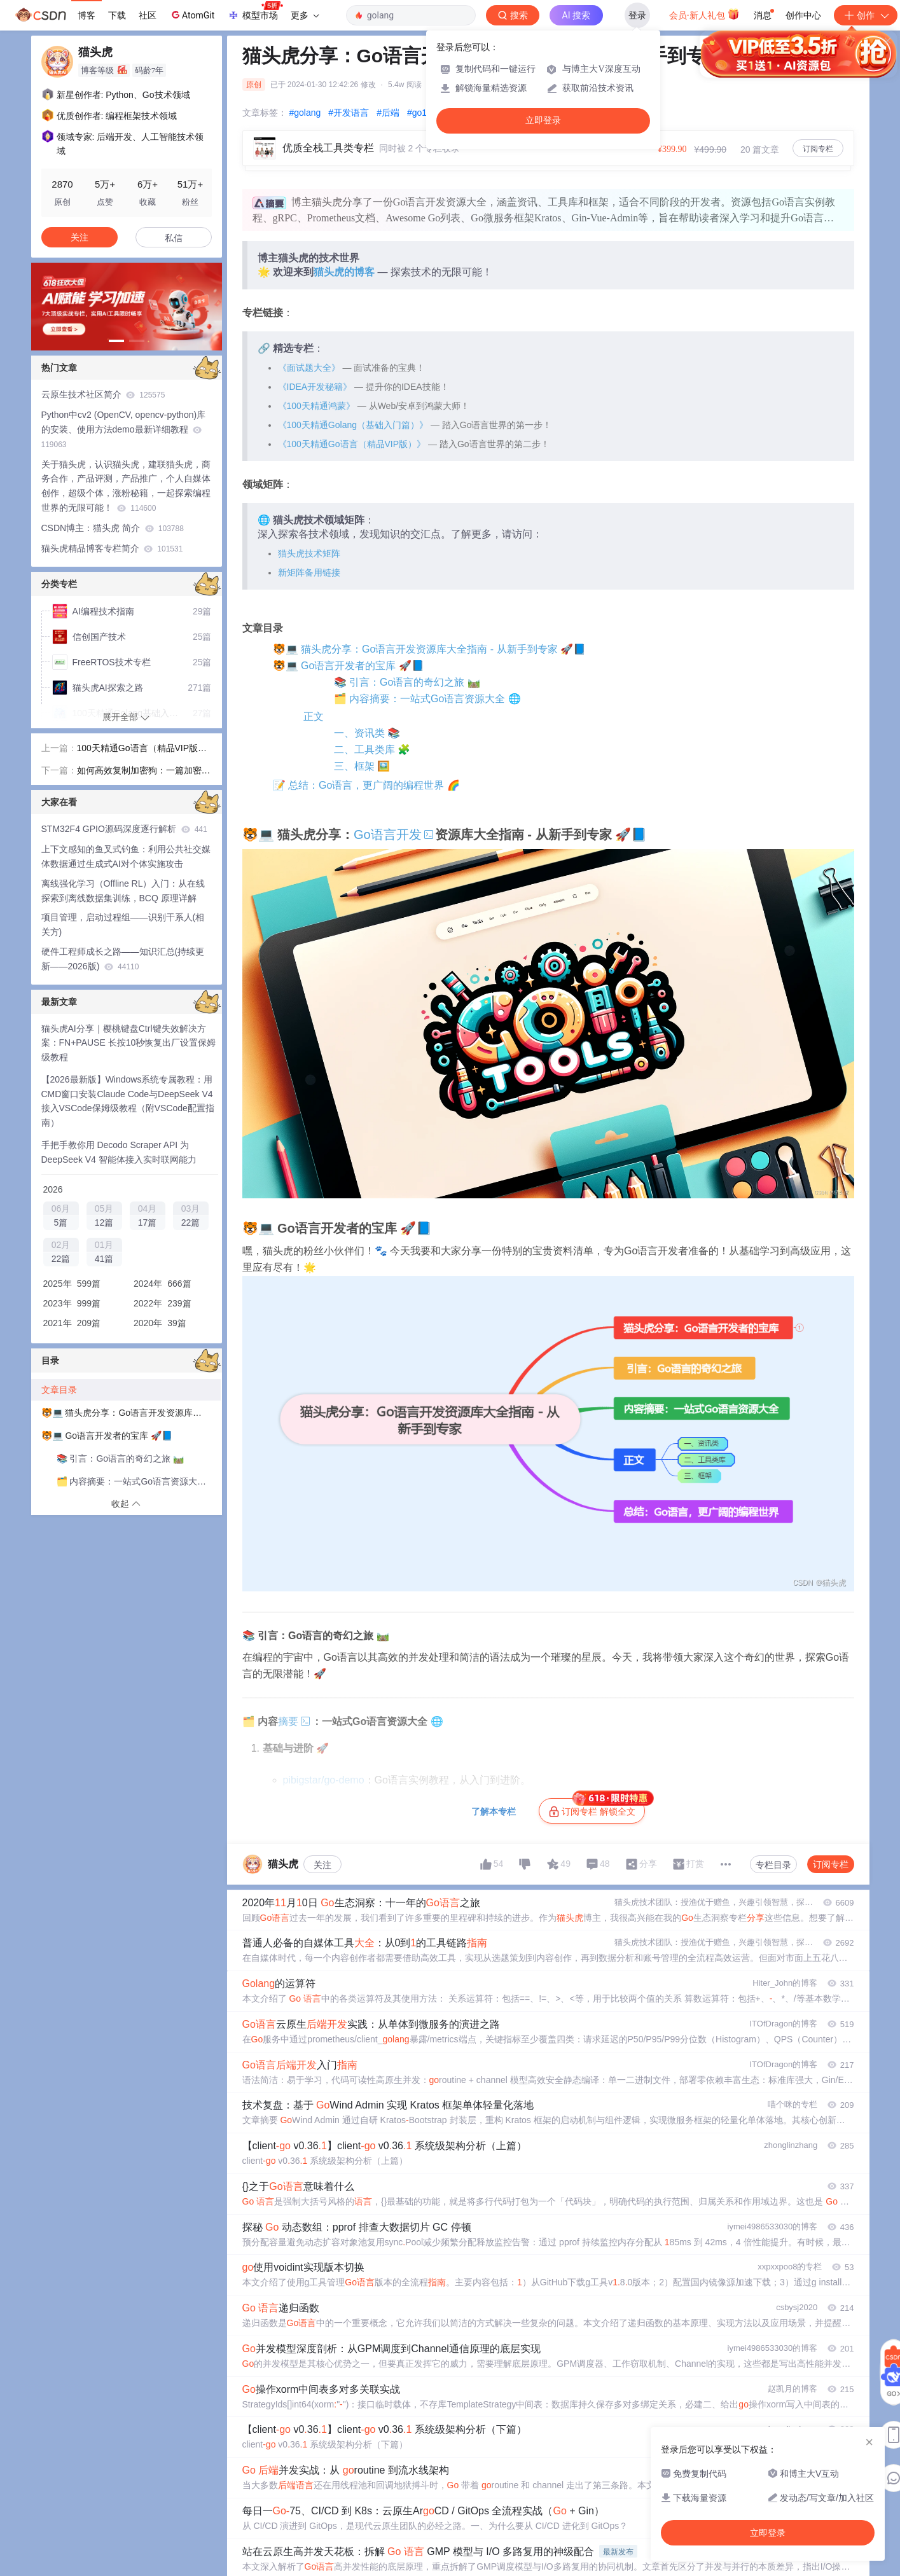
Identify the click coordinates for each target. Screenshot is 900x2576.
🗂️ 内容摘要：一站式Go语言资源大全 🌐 (427, 698)
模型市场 (255, 11)
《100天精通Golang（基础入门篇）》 (353, 425)
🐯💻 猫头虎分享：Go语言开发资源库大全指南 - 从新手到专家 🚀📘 (429, 649)
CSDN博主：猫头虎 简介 (112, 528)
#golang (305, 112)
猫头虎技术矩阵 (309, 553)
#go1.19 (423, 112)
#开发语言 (348, 112)
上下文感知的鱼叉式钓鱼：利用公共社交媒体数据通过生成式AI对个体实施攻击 (126, 856)
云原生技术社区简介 (103, 394)
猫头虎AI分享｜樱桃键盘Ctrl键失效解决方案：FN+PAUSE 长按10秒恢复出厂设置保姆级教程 (128, 1043)
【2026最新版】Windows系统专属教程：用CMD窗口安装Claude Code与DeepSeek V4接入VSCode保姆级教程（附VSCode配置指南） (127, 1101)
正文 (313, 716)
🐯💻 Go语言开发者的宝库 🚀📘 (348, 665)
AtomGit (191, 14)
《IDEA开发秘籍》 (315, 387)
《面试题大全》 (309, 368)
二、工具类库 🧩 (372, 749)
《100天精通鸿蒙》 (316, 406)
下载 (117, 15)
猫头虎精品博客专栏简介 (112, 548)
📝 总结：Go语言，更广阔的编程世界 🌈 (366, 785)
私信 (174, 238)
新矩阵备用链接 (309, 572)
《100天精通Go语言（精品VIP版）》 (352, 444)
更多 (305, 15)
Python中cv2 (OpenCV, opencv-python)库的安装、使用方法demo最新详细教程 (123, 429)
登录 (637, 15)
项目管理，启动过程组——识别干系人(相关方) (123, 924)
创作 (866, 15)
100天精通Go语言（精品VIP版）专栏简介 (142, 749)
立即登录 (543, 120)
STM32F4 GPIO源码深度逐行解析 (124, 829)
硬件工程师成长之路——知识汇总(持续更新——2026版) (123, 958)
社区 (147, 15)
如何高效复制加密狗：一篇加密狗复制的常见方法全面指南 (144, 771)
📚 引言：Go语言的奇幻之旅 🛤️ (407, 682)
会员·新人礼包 (704, 14)
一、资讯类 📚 (367, 733)
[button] (116, 341)
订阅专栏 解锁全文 (597, 1807)
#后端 (388, 112)
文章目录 (59, 1390)
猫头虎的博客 (344, 272)
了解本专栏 (493, 1811)
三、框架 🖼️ (362, 766)
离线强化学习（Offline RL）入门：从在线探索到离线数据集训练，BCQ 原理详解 (123, 890)
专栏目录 (773, 1865)
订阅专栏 (818, 148)
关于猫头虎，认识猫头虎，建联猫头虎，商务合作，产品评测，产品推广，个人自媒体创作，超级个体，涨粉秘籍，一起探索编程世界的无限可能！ (126, 486)
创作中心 (803, 15)
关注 (322, 1865)
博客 (86, 15)
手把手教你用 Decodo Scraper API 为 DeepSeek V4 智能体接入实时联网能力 (119, 1152)
